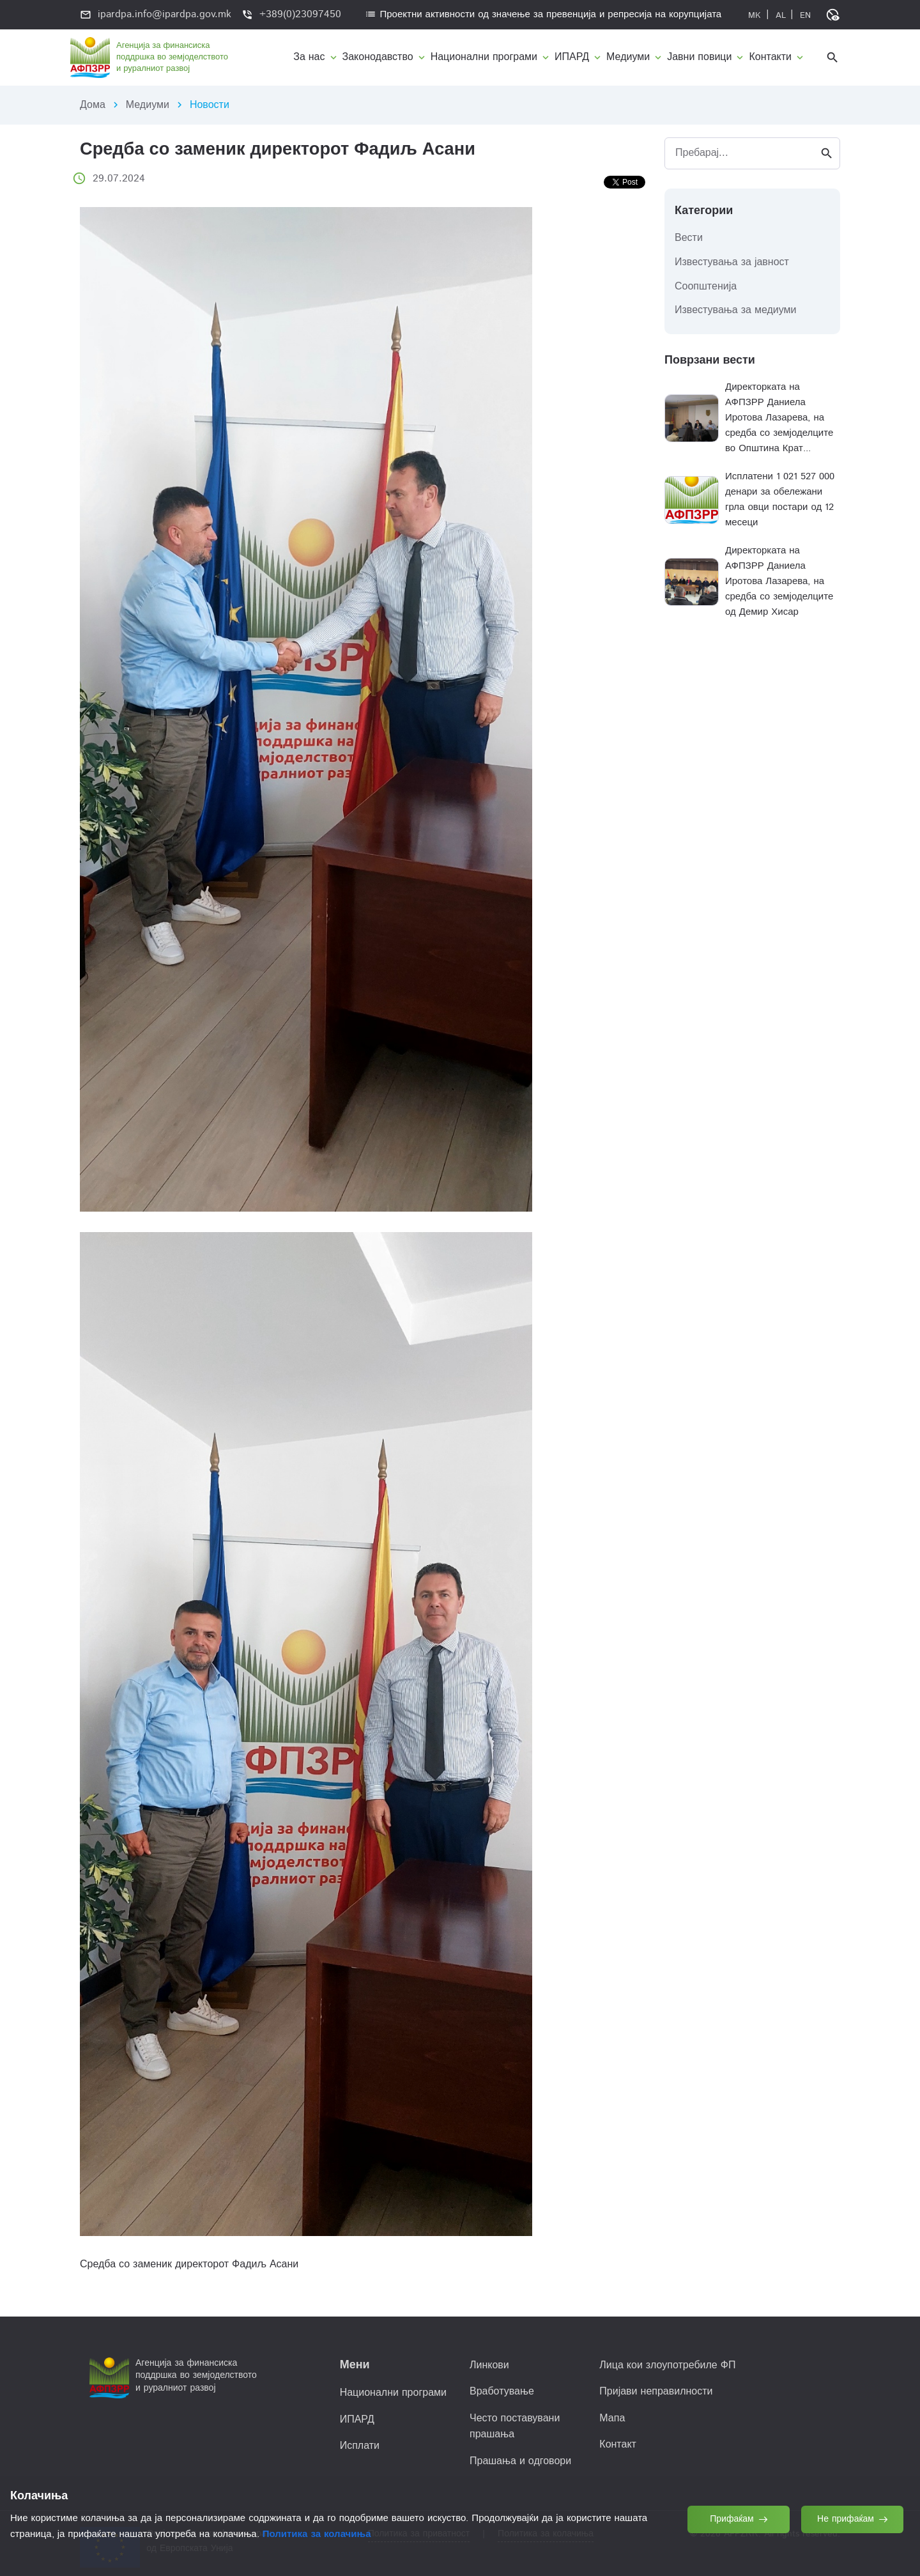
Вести (689, 238)
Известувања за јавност (732, 262)
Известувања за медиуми (736, 310)
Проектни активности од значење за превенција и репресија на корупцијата (543, 14)
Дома (92, 105)
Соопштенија (706, 286)
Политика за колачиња (317, 2534)
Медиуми (147, 105)
